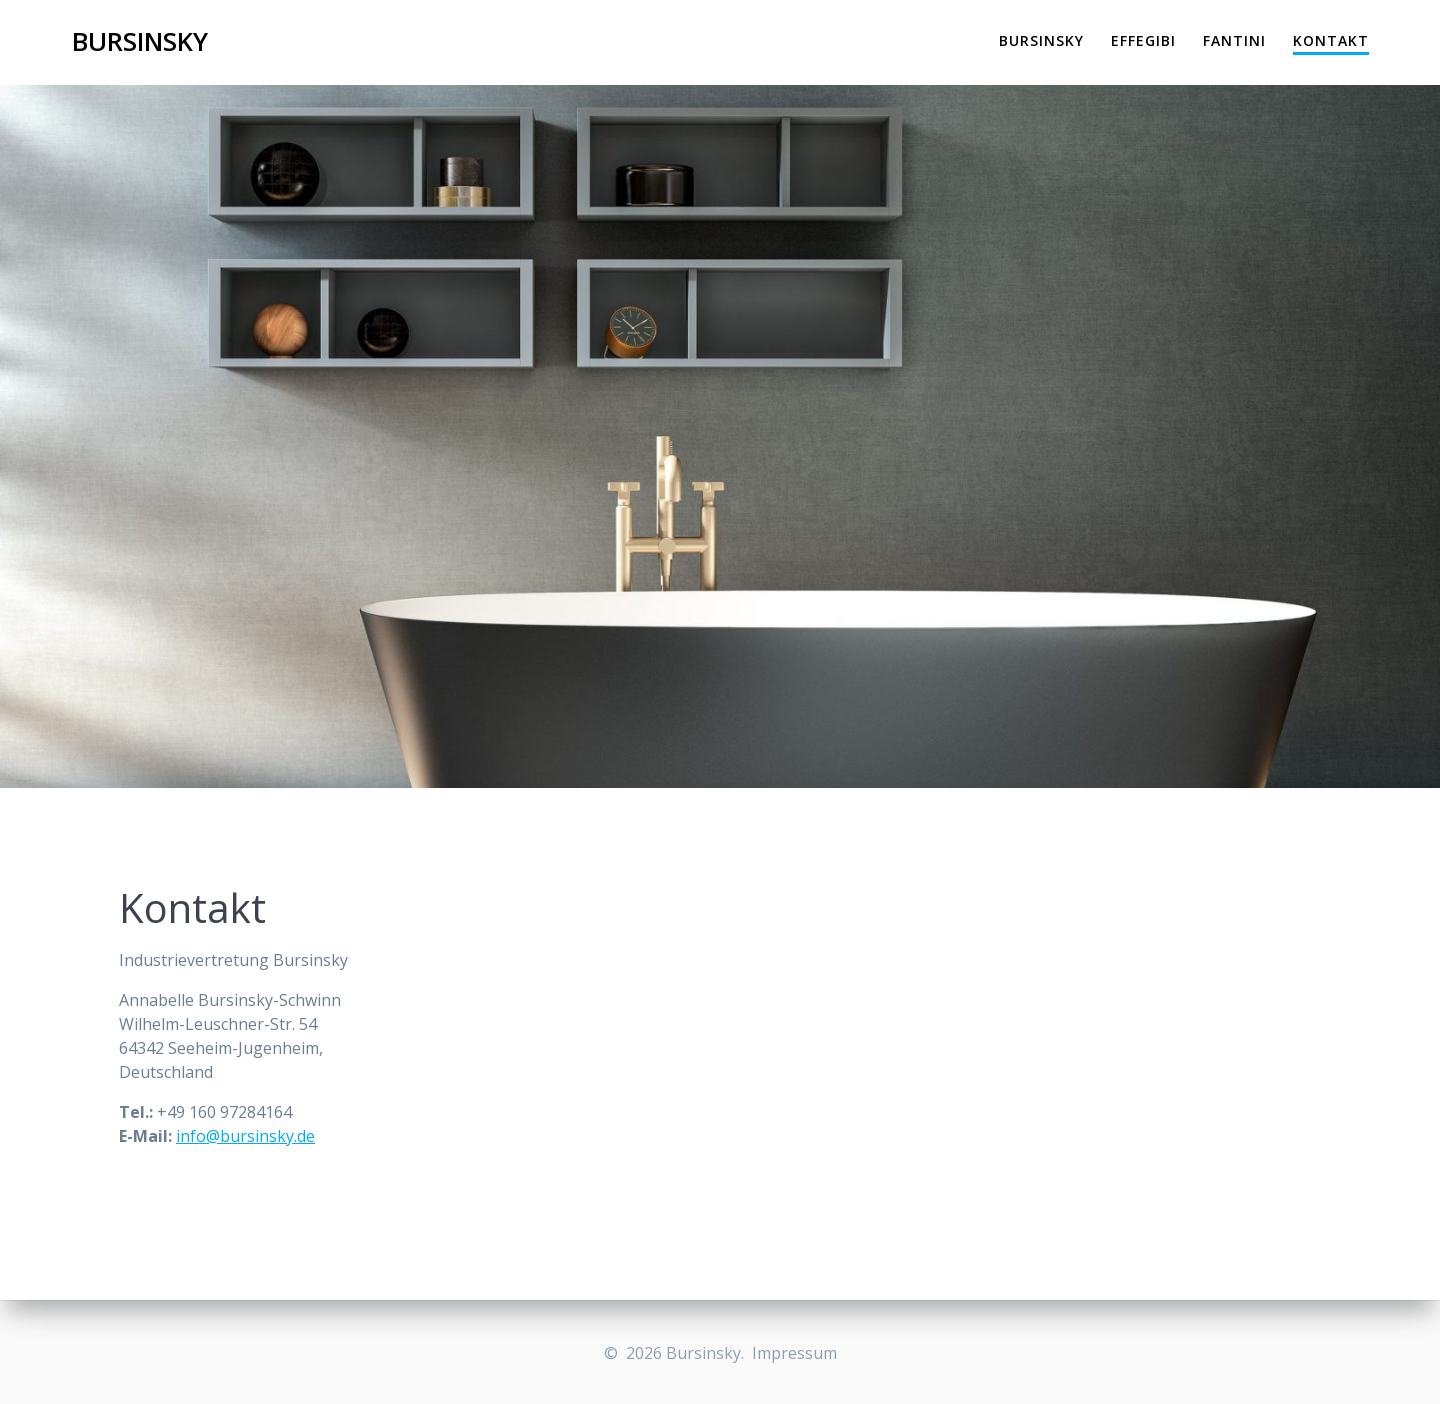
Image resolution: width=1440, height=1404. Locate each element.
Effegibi (1143, 40)
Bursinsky (140, 42)
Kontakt (1331, 40)
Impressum (794, 1353)
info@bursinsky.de (245, 1136)
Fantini (1234, 40)
